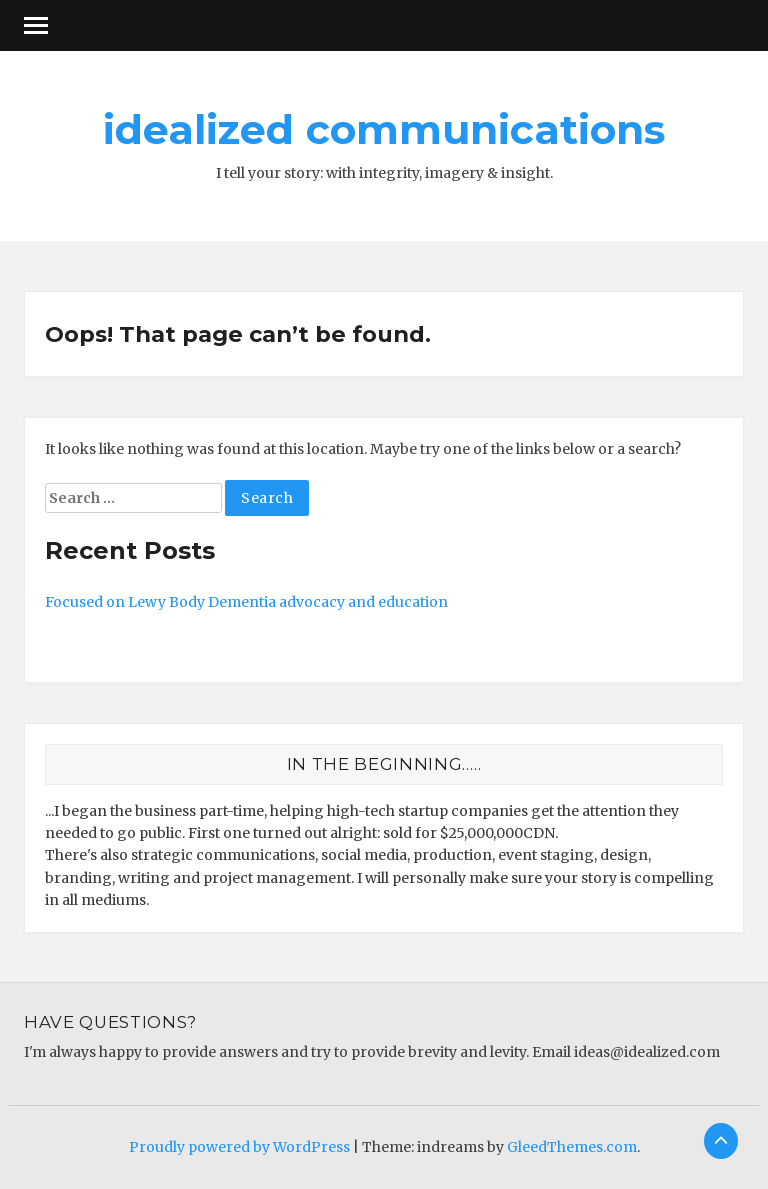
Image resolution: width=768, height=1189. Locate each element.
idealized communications (384, 129)
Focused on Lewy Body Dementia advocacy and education (246, 602)
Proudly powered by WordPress (239, 1147)
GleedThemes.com (572, 1147)
